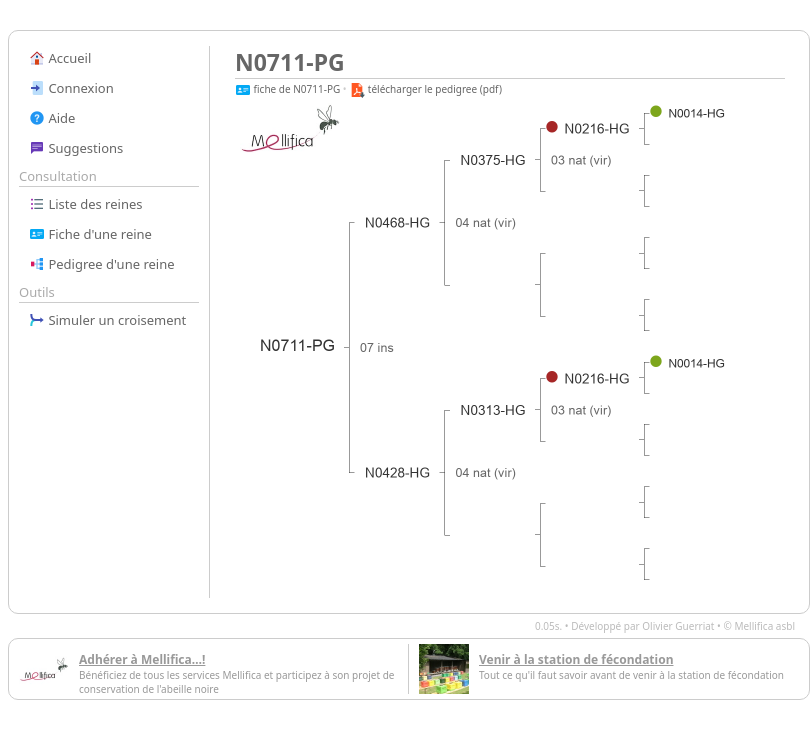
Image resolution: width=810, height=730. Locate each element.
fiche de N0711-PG (287, 89)
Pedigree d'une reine (102, 264)
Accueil (60, 58)
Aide (52, 118)
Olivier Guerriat (678, 626)
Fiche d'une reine (90, 234)
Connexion (71, 88)
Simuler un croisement (107, 320)
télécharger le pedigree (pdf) (425, 89)
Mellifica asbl (764, 626)
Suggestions (76, 148)
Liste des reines (86, 204)
